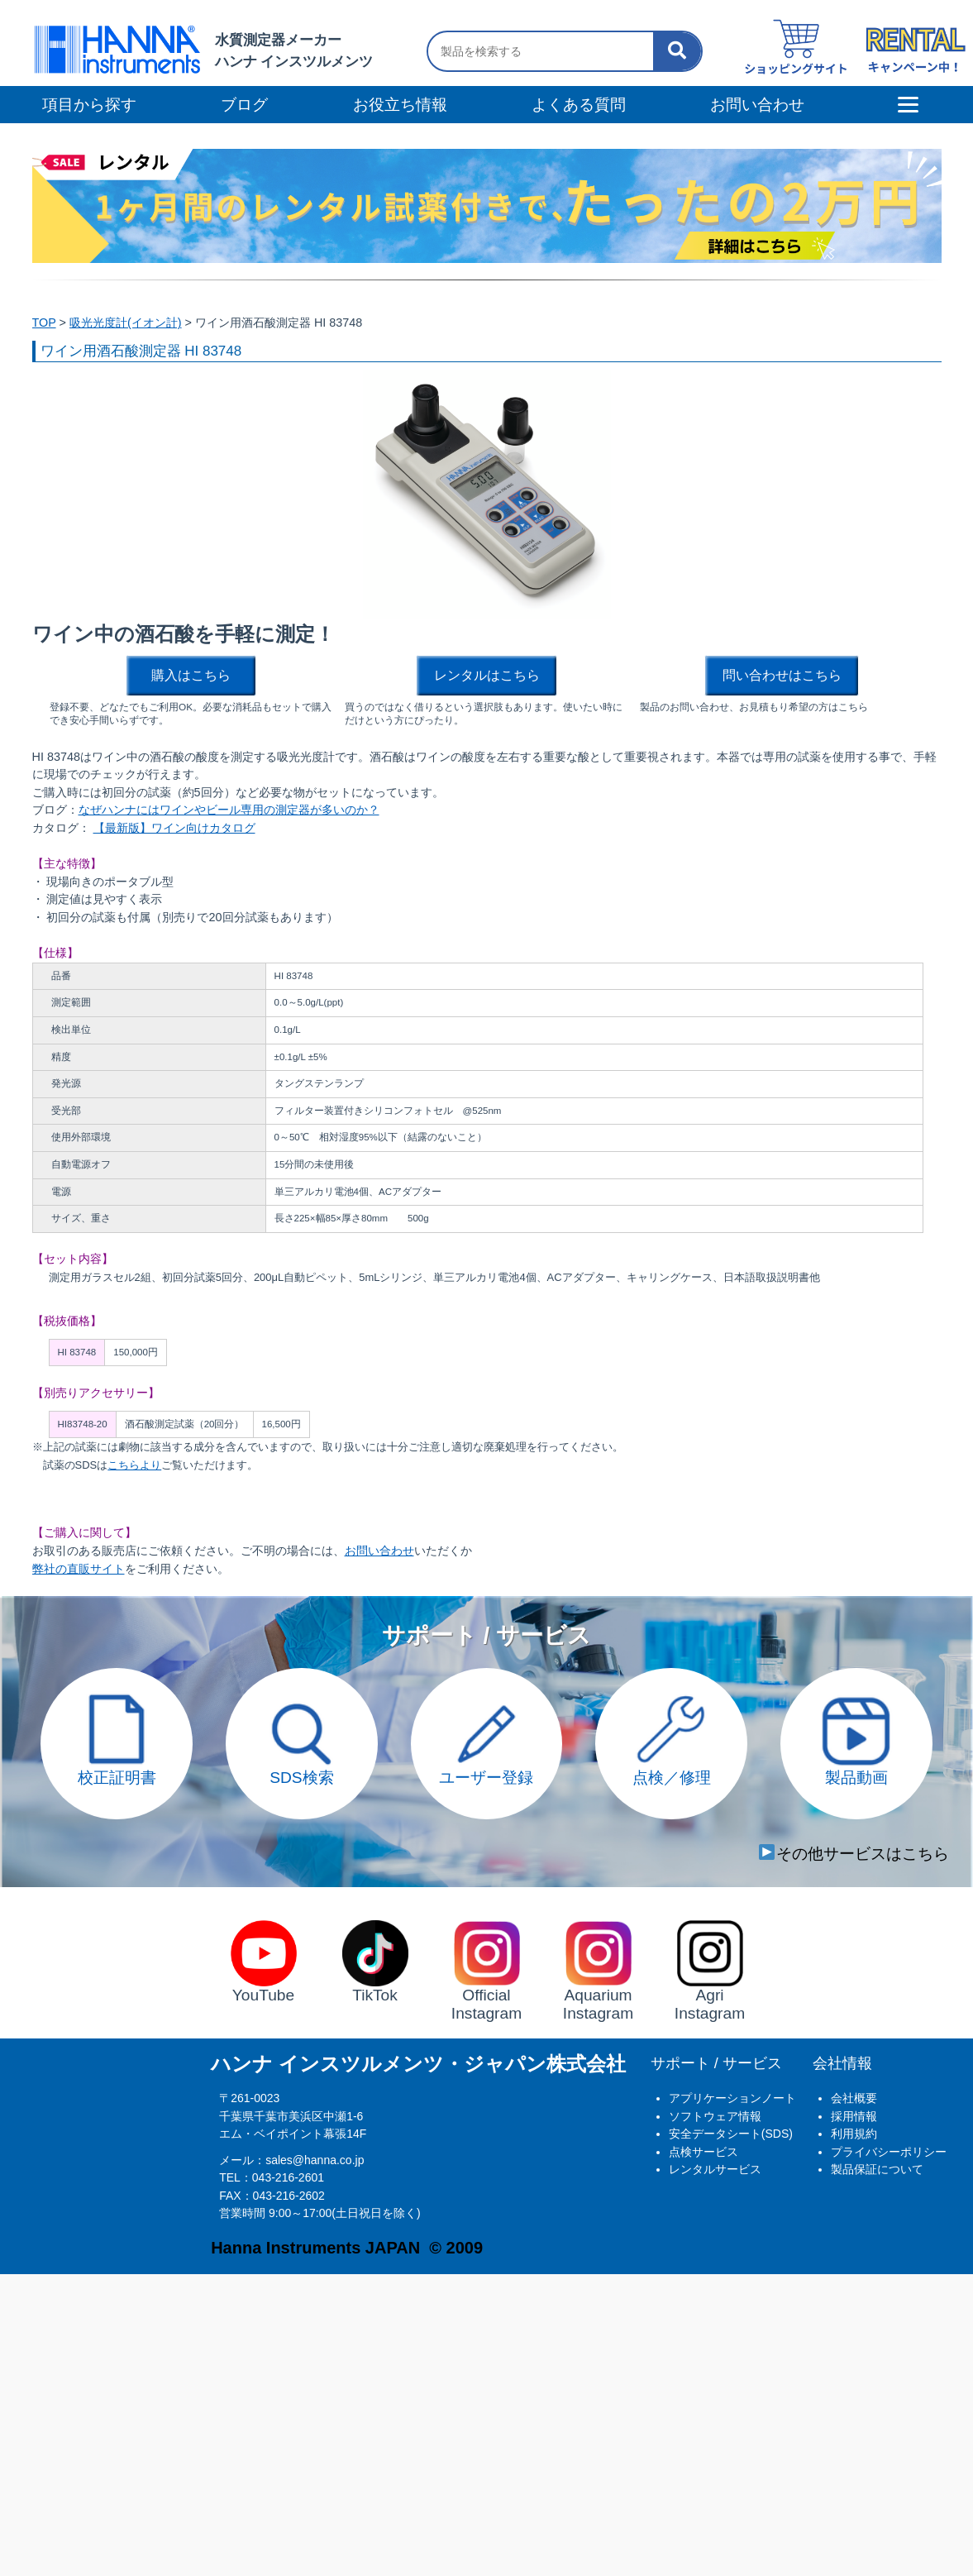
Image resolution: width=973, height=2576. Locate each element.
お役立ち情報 (400, 104)
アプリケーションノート (732, 2098)
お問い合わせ (379, 1550)
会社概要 (854, 2098)
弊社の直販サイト (78, 1568)
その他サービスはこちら (854, 1853)
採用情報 (854, 2116)
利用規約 (854, 2133)
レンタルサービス (715, 2169)
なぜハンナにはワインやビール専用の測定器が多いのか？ (229, 809)
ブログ (244, 104)
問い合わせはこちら (782, 675)
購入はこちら (191, 675)
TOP (44, 322)
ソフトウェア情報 (715, 2116)
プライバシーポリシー (889, 2151)
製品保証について (877, 2169)
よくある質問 (579, 104)
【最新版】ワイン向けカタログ (174, 827)
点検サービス (703, 2151)
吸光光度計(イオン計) (125, 322)
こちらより (134, 1465)
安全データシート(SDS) (731, 2133)
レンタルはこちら (487, 675)
